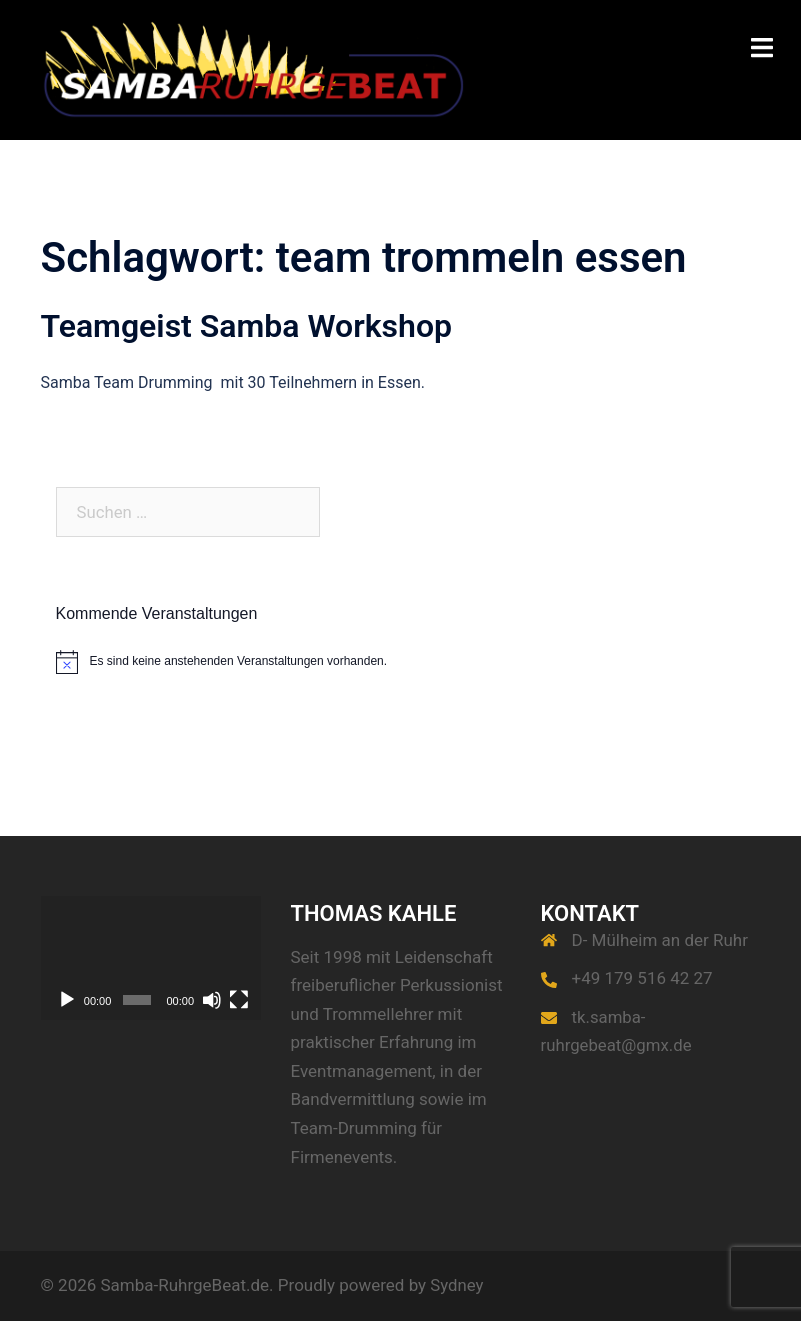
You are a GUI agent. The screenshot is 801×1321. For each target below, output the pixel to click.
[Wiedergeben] (67, 1000)
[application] (151, 958)
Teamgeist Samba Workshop (247, 326)
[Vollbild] (239, 1000)
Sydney (457, 1285)
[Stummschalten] (212, 1000)
